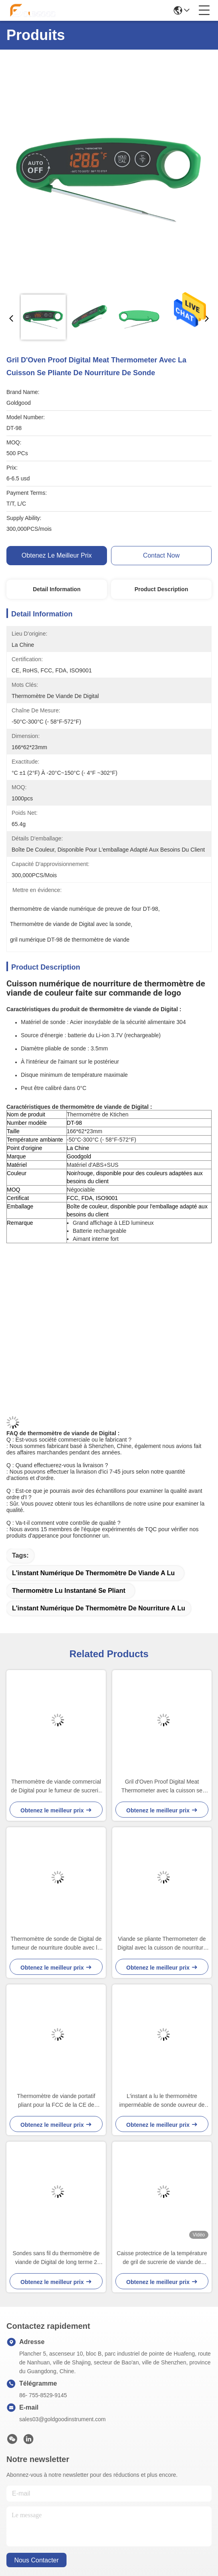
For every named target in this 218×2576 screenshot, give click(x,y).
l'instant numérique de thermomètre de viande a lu (93, 1573)
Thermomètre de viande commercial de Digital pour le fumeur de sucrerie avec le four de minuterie (56, 1786)
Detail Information (57, 589)
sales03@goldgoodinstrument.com (62, 2419)
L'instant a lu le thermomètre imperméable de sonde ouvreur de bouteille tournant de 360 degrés (161, 2101)
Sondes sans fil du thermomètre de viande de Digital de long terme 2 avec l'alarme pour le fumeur (55, 2258)
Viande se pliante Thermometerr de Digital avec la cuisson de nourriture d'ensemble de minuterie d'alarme (161, 1944)
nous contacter (36, 2560)
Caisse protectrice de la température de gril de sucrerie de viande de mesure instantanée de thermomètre (162, 2258)
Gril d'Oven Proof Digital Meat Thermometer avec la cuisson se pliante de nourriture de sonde (161, 1786)
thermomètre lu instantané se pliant (68, 1590)
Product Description (161, 589)
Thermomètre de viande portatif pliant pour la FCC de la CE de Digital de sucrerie (56, 2101)
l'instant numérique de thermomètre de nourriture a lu (98, 1608)
